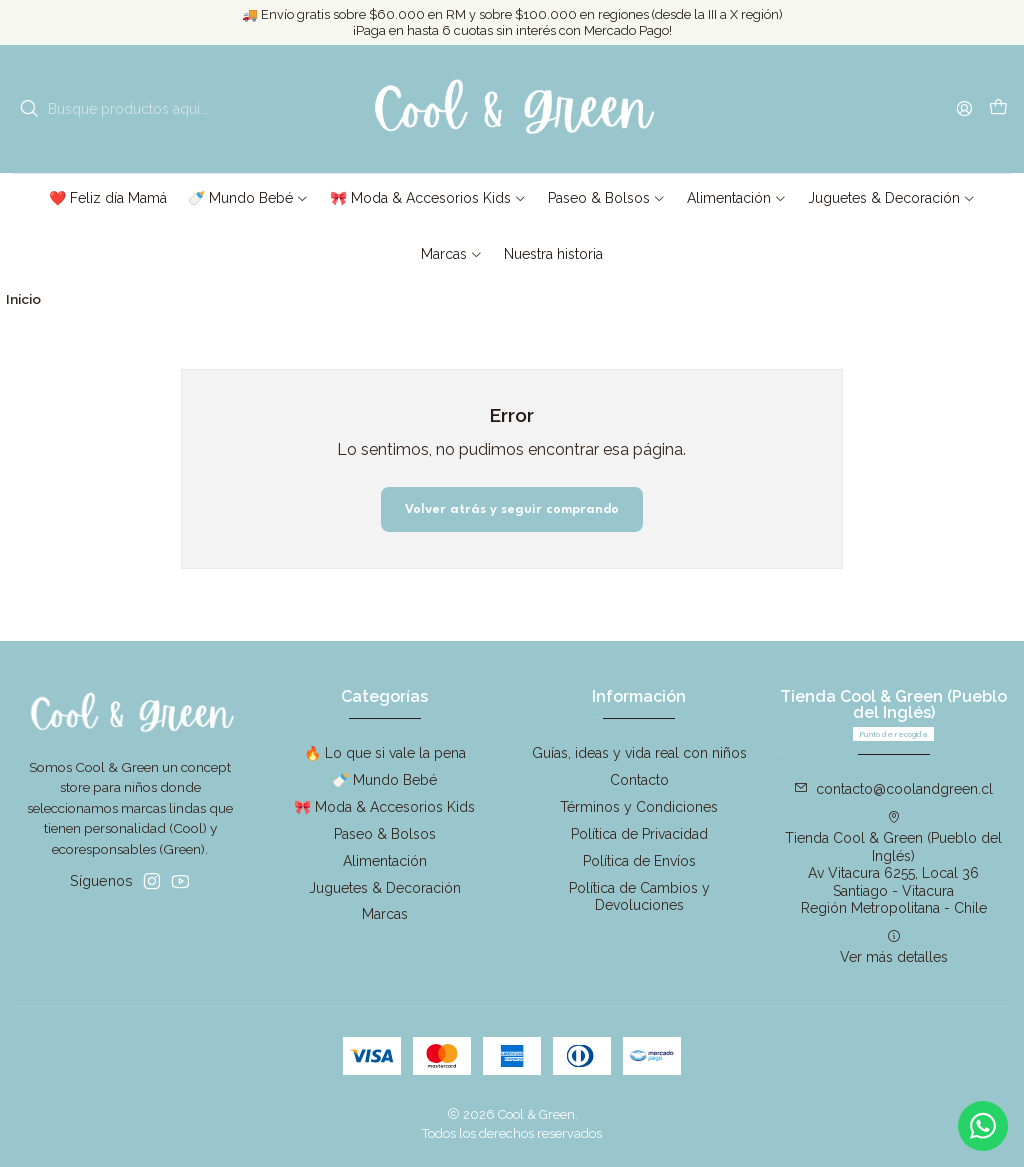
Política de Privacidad (639, 834)
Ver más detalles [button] (894, 947)
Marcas (385, 914)
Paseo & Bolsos (385, 834)
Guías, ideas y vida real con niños (639, 753)
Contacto (639, 780)
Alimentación (385, 861)
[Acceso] (964, 108)
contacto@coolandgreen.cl (893, 789)
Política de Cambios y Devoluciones (639, 897)
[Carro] (998, 109)
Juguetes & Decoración (385, 888)
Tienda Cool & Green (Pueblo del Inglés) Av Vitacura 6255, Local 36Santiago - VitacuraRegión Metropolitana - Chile (893, 863)
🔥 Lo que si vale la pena (385, 753)
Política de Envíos (639, 861)
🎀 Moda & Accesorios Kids (384, 807)
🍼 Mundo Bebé (384, 780)
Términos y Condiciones (639, 807)
